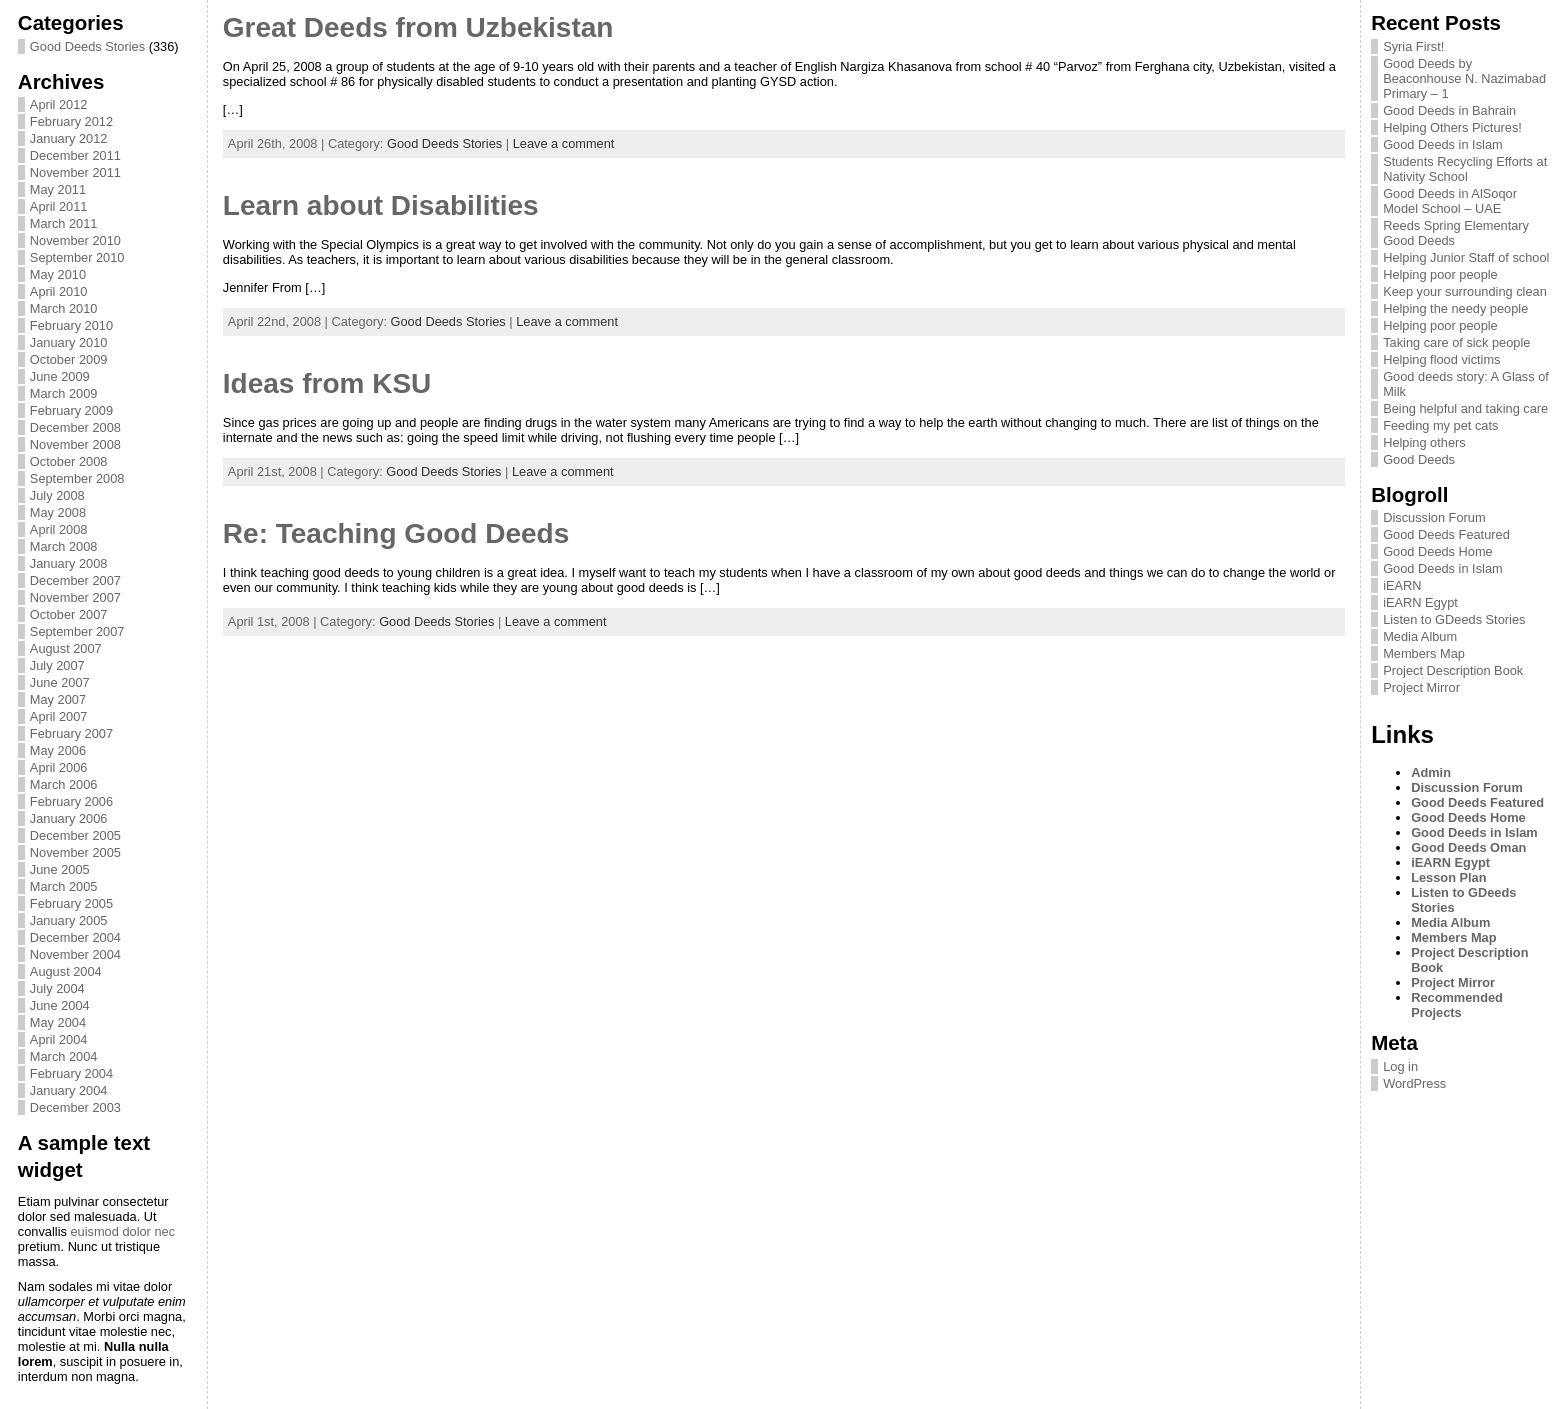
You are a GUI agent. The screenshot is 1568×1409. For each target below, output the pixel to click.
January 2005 (69, 920)
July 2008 (57, 495)
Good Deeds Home (1438, 551)
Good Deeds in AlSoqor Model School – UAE (1450, 201)
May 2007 (58, 699)
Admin (1431, 772)
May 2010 (58, 274)
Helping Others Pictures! (1452, 127)
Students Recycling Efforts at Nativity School (1465, 169)
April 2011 (59, 206)
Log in (1400, 1066)
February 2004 (71, 1073)
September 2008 (77, 478)
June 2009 (60, 376)
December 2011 (75, 155)
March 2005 (64, 886)
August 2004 (66, 971)
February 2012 (71, 121)
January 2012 (69, 138)
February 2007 (71, 733)
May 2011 (58, 189)
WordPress (1414, 1083)
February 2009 (71, 410)
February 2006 (71, 801)
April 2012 (59, 104)
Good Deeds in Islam (1443, 144)
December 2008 (75, 427)
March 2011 (64, 223)
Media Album (1420, 636)
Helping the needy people (1455, 308)
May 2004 (58, 1022)
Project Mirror (1421, 687)
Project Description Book (1453, 670)
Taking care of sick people (1456, 342)
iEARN (1402, 585)
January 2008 (69, 563)
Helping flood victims (1441, 359)
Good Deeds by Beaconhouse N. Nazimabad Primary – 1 (1464, 78)
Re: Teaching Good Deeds (396, 533)
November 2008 (75, 444)
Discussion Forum (1434, 517)
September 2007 (77, 631)
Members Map (1424, 653)
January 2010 (69, 342)
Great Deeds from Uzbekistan (418, 27)
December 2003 (75, 1107)
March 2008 (64, 546)
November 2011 (75, 172)
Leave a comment (564, 143)
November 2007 (75, 597)
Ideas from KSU (327, 383)
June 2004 (60, 1005)
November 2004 (75, 954)
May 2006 (58, 750)
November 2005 (75, 852)
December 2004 (75, 937)
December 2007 (75, 580)
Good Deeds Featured (1446, 534)
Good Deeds (1419, 459)
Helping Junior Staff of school (1466, 257)
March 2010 (64, 308)
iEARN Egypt (1420, 602)
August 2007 (66, 648)
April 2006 (59, 767)
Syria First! (1413, 46)
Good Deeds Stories (87, 46)
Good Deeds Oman (1468, 847)
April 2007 (59, 716)
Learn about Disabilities (381, 205)
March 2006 (64, 784)
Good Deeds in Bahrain (1449, 110)
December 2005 (75, 835)
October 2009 (69, 359)
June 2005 (60, 869)
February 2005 (71, 903)
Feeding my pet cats (1440, 425)
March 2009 (64, 393)
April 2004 (59, 1039)
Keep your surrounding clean (1465, 291)
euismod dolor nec (122, 1231)
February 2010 (71, 325)
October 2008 (69, 461)
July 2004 (57, 988)
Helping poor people (1440, 274)
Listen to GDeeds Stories (1454, 619)
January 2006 (69, 818)
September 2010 (77, 257)
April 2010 (59, 291)
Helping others (1424, 442)
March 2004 (64, 1056)
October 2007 (69, 614)
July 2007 (57, 665)
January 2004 (69, 1090)
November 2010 (75, 240)
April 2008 (59, 529)
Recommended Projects (1457, 1005)
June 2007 (60, 682)
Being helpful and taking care (1465, 408)
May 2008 (58, 512)
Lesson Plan (1448, 877)
